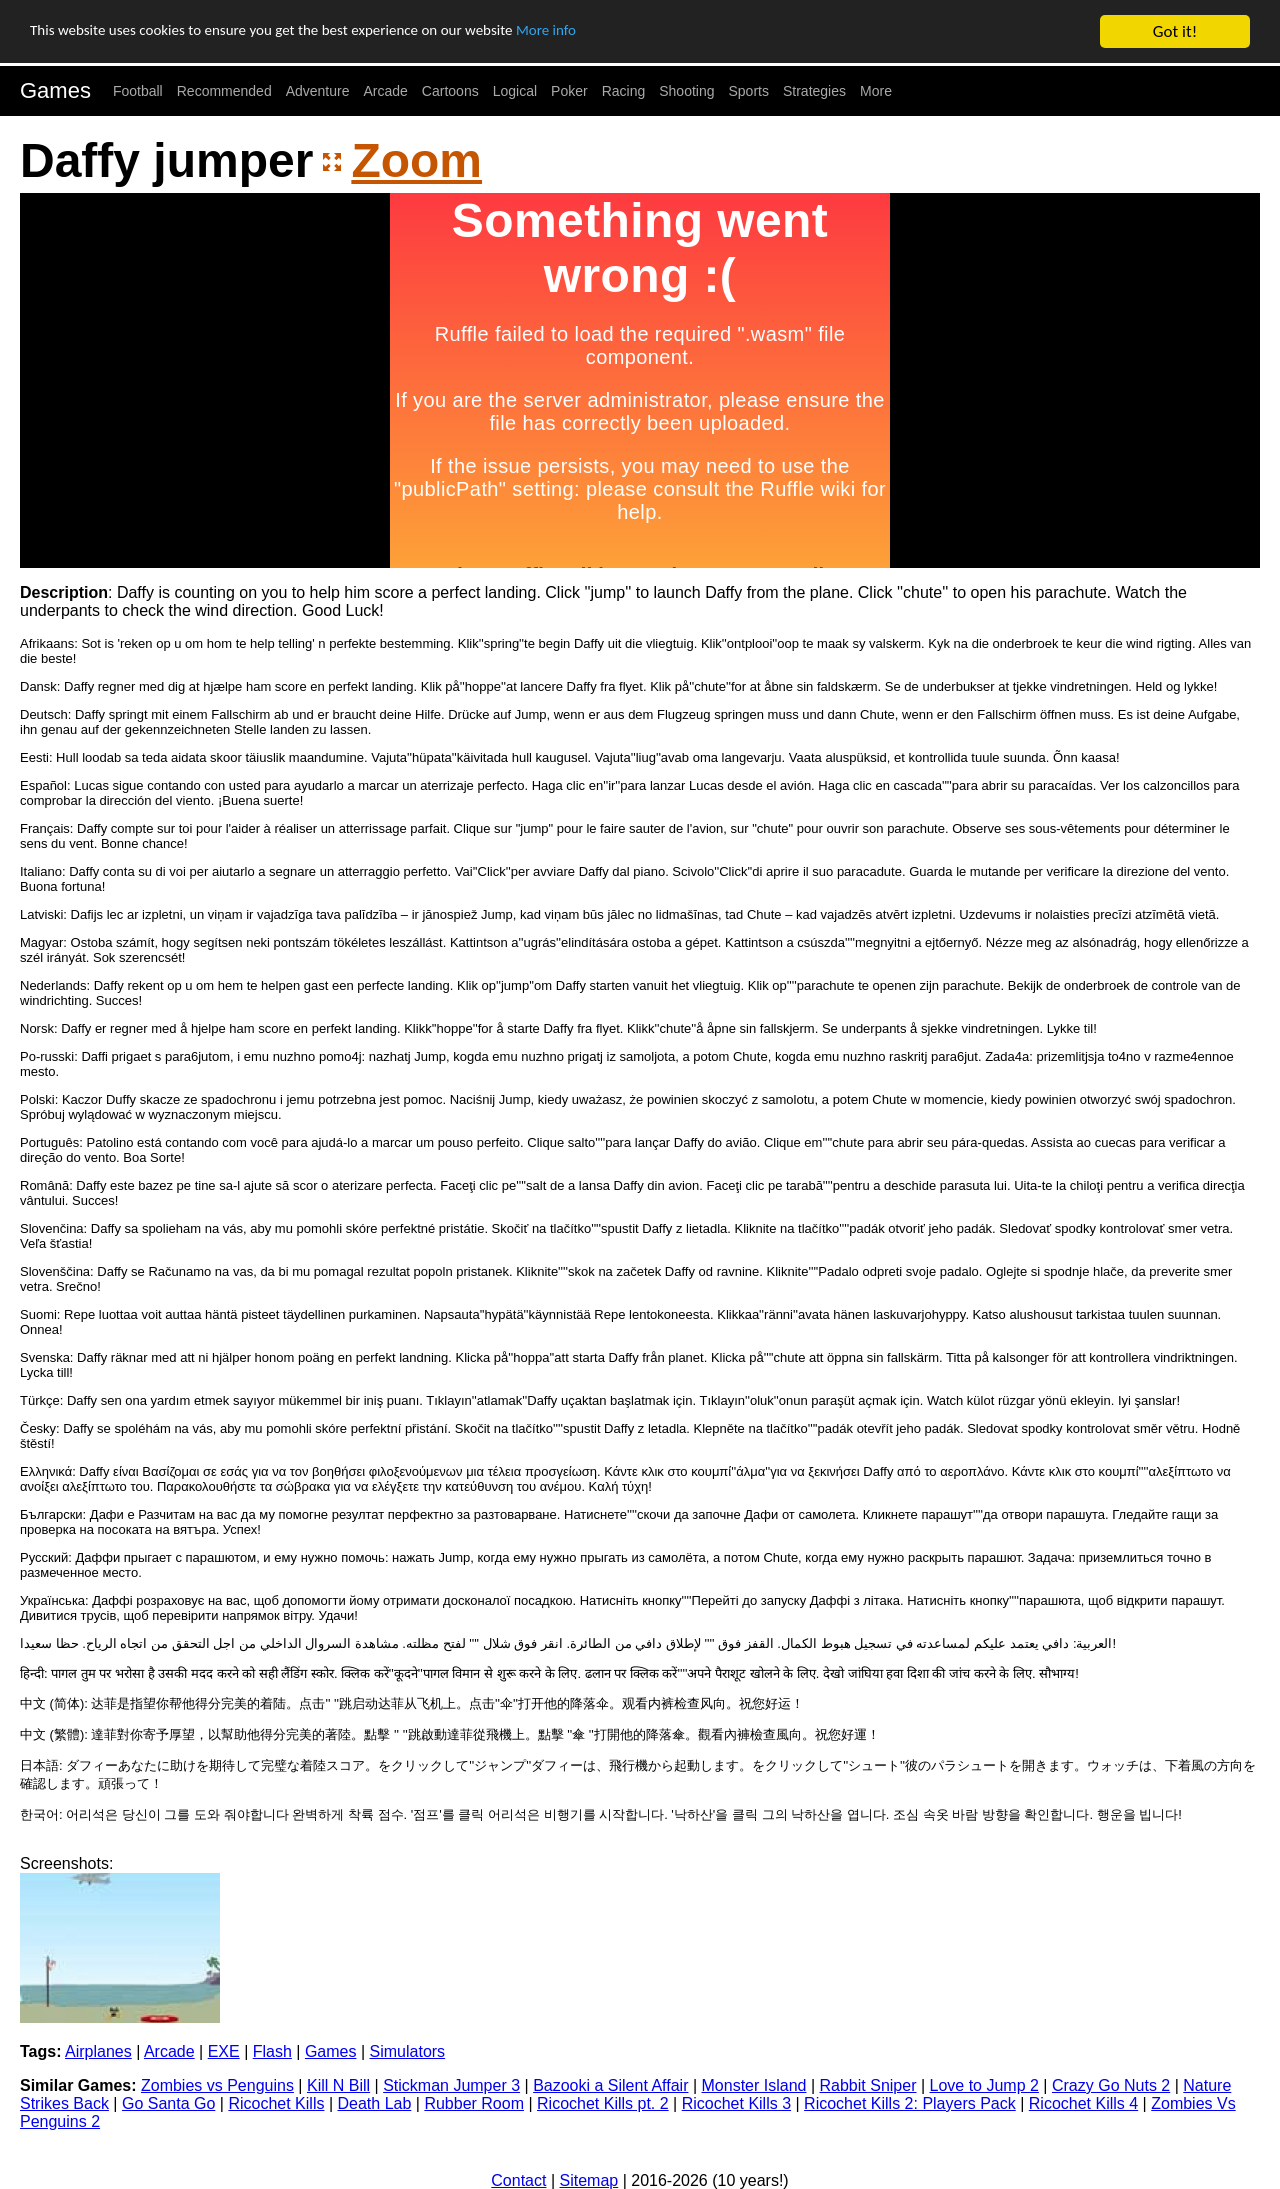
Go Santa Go (168, 2103)
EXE (224, 2051)
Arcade (386, 91)
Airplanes (98, 2051)
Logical (515, 91)
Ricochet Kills (276, 2103)
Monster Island (754, 2085)
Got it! (1175, 31)
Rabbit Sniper (868, 2085)
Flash (272, 2051)
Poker (569, 91)
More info (615, 32)
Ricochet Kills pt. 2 (603, 2103)
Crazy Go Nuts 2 (1111, 2085)
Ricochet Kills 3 (736, 2103)
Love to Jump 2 (984, 2085)
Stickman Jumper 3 (451, 2085)
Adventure (318, 91)
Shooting (686, 91)
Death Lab (374, 2103)
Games (55, 90)
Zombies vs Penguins (217, 2085)
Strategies (814, 91)
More (876, 91)
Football (138, 91)
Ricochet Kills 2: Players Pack (910, 2103)
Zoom (416, 160)
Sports (749, 91)
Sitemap (589, 2180)
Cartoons (450, 91)
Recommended (224, 91)
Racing (624, 91)
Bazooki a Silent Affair (610, 2085)
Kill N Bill (338, 2085)
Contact (518, 2180)
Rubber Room (474, 2103)
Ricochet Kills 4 (1083, 2103)
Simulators (408, 2051)
